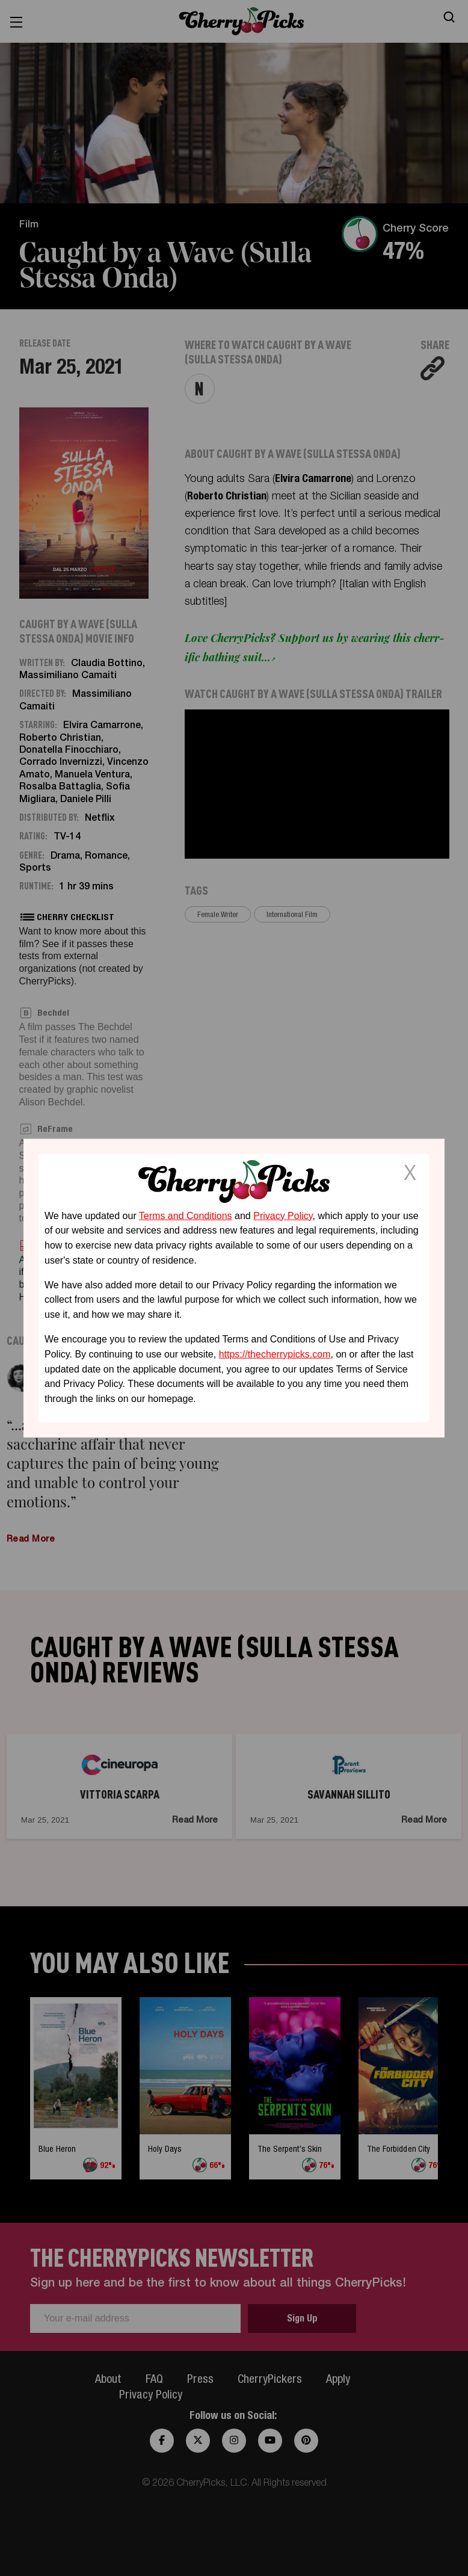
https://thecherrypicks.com (275, 1354)
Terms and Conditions (185, 1215)
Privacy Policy (282, 1215)
